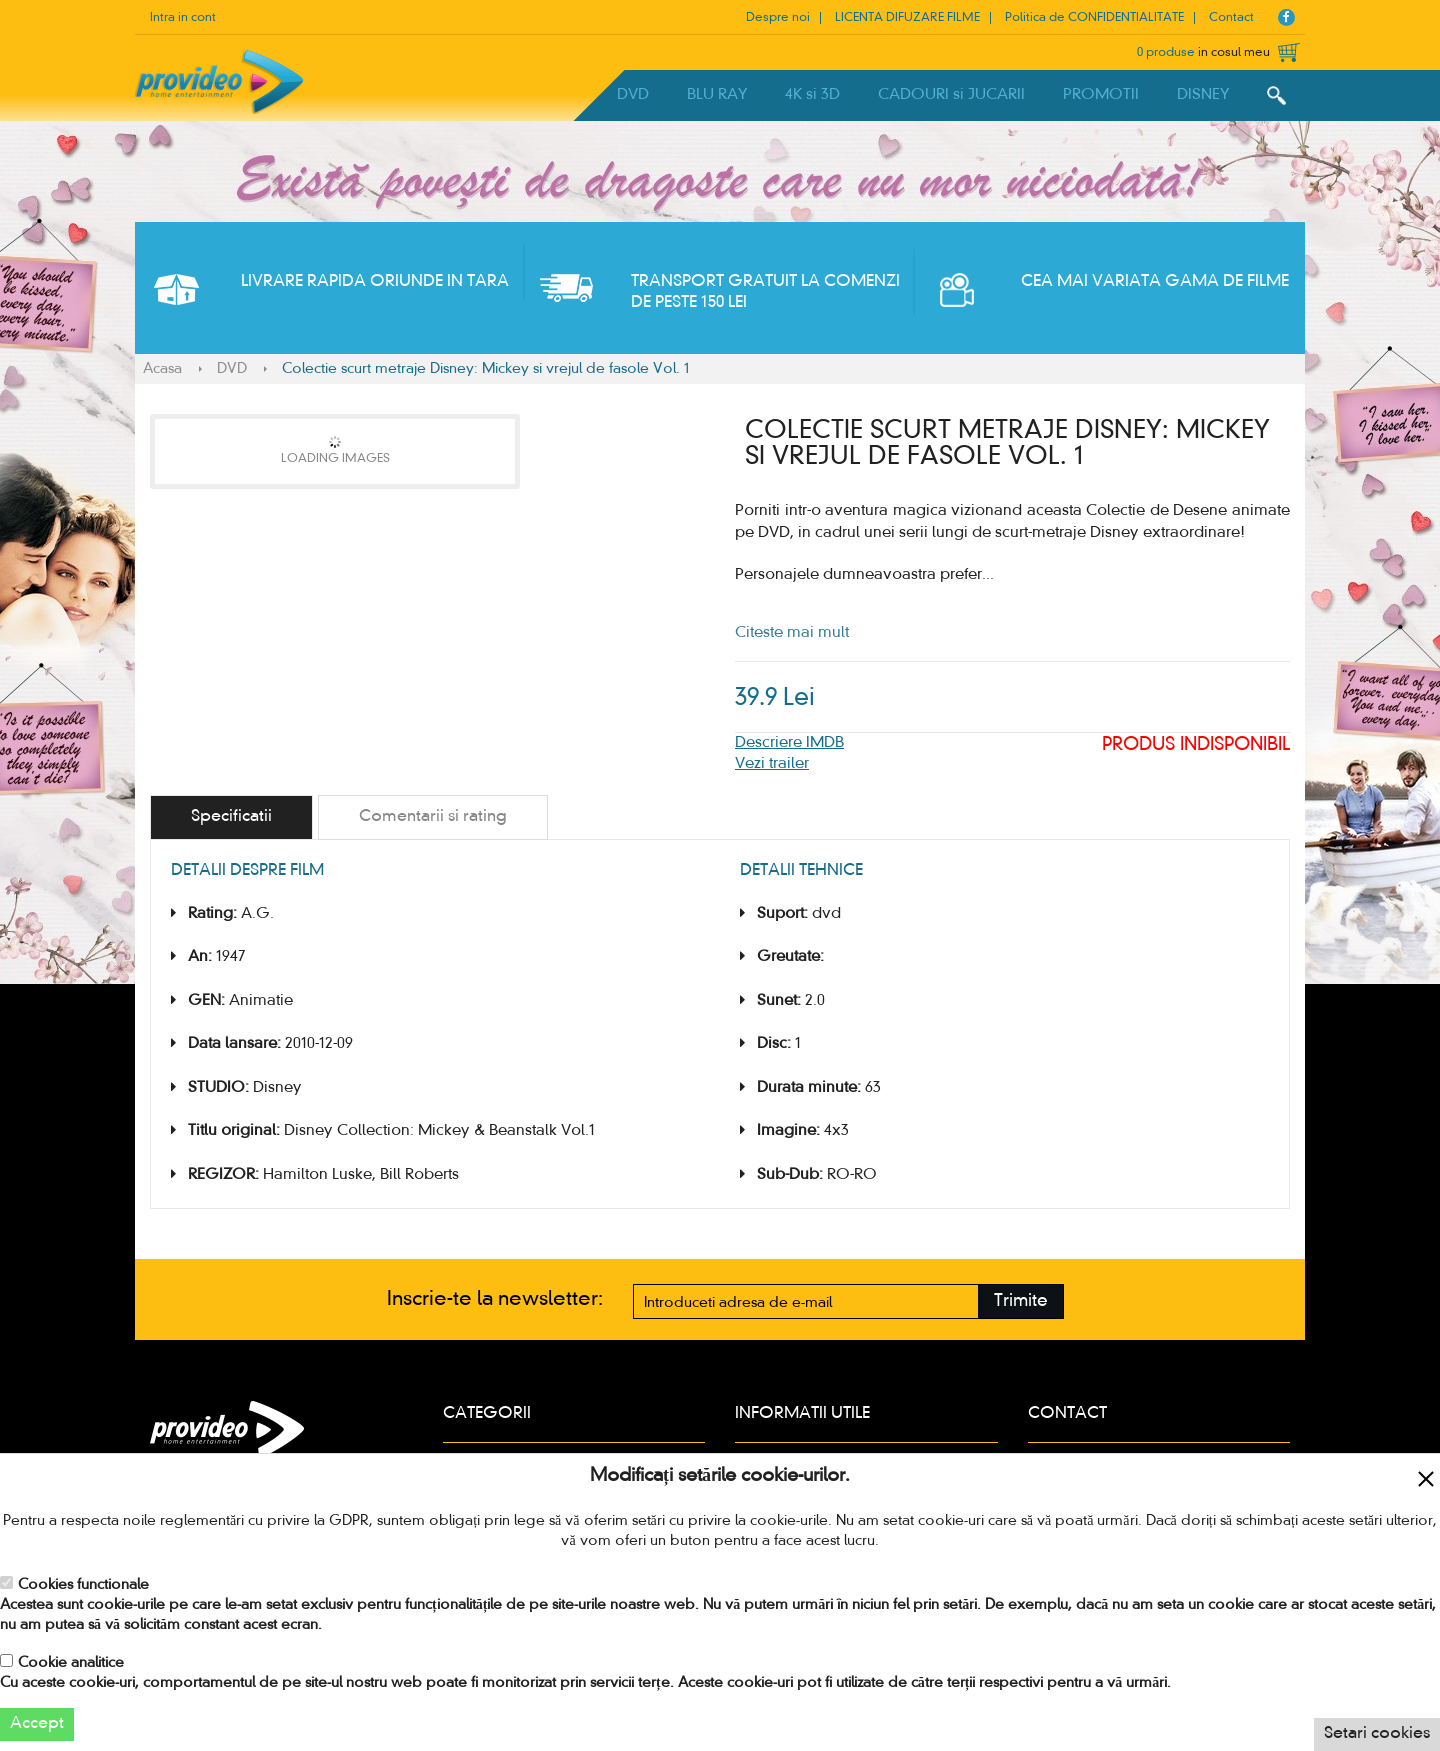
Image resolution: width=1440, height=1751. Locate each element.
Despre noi (778, 18)
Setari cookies (1377, 1734)
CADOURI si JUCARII (951, 95)
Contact (1231, 18)
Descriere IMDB (789, 743)
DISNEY (1203, 95)
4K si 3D (812, 95)
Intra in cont (183, 18)
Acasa (162, 369)
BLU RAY (717, 95)
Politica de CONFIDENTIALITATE (1094, 18)
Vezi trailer (772, 764)
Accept (37, 1724)
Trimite (1021, 1301)
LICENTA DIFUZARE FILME (907, 18)
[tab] (231, 817)
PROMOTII (1101, 95)
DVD (633, 95)
